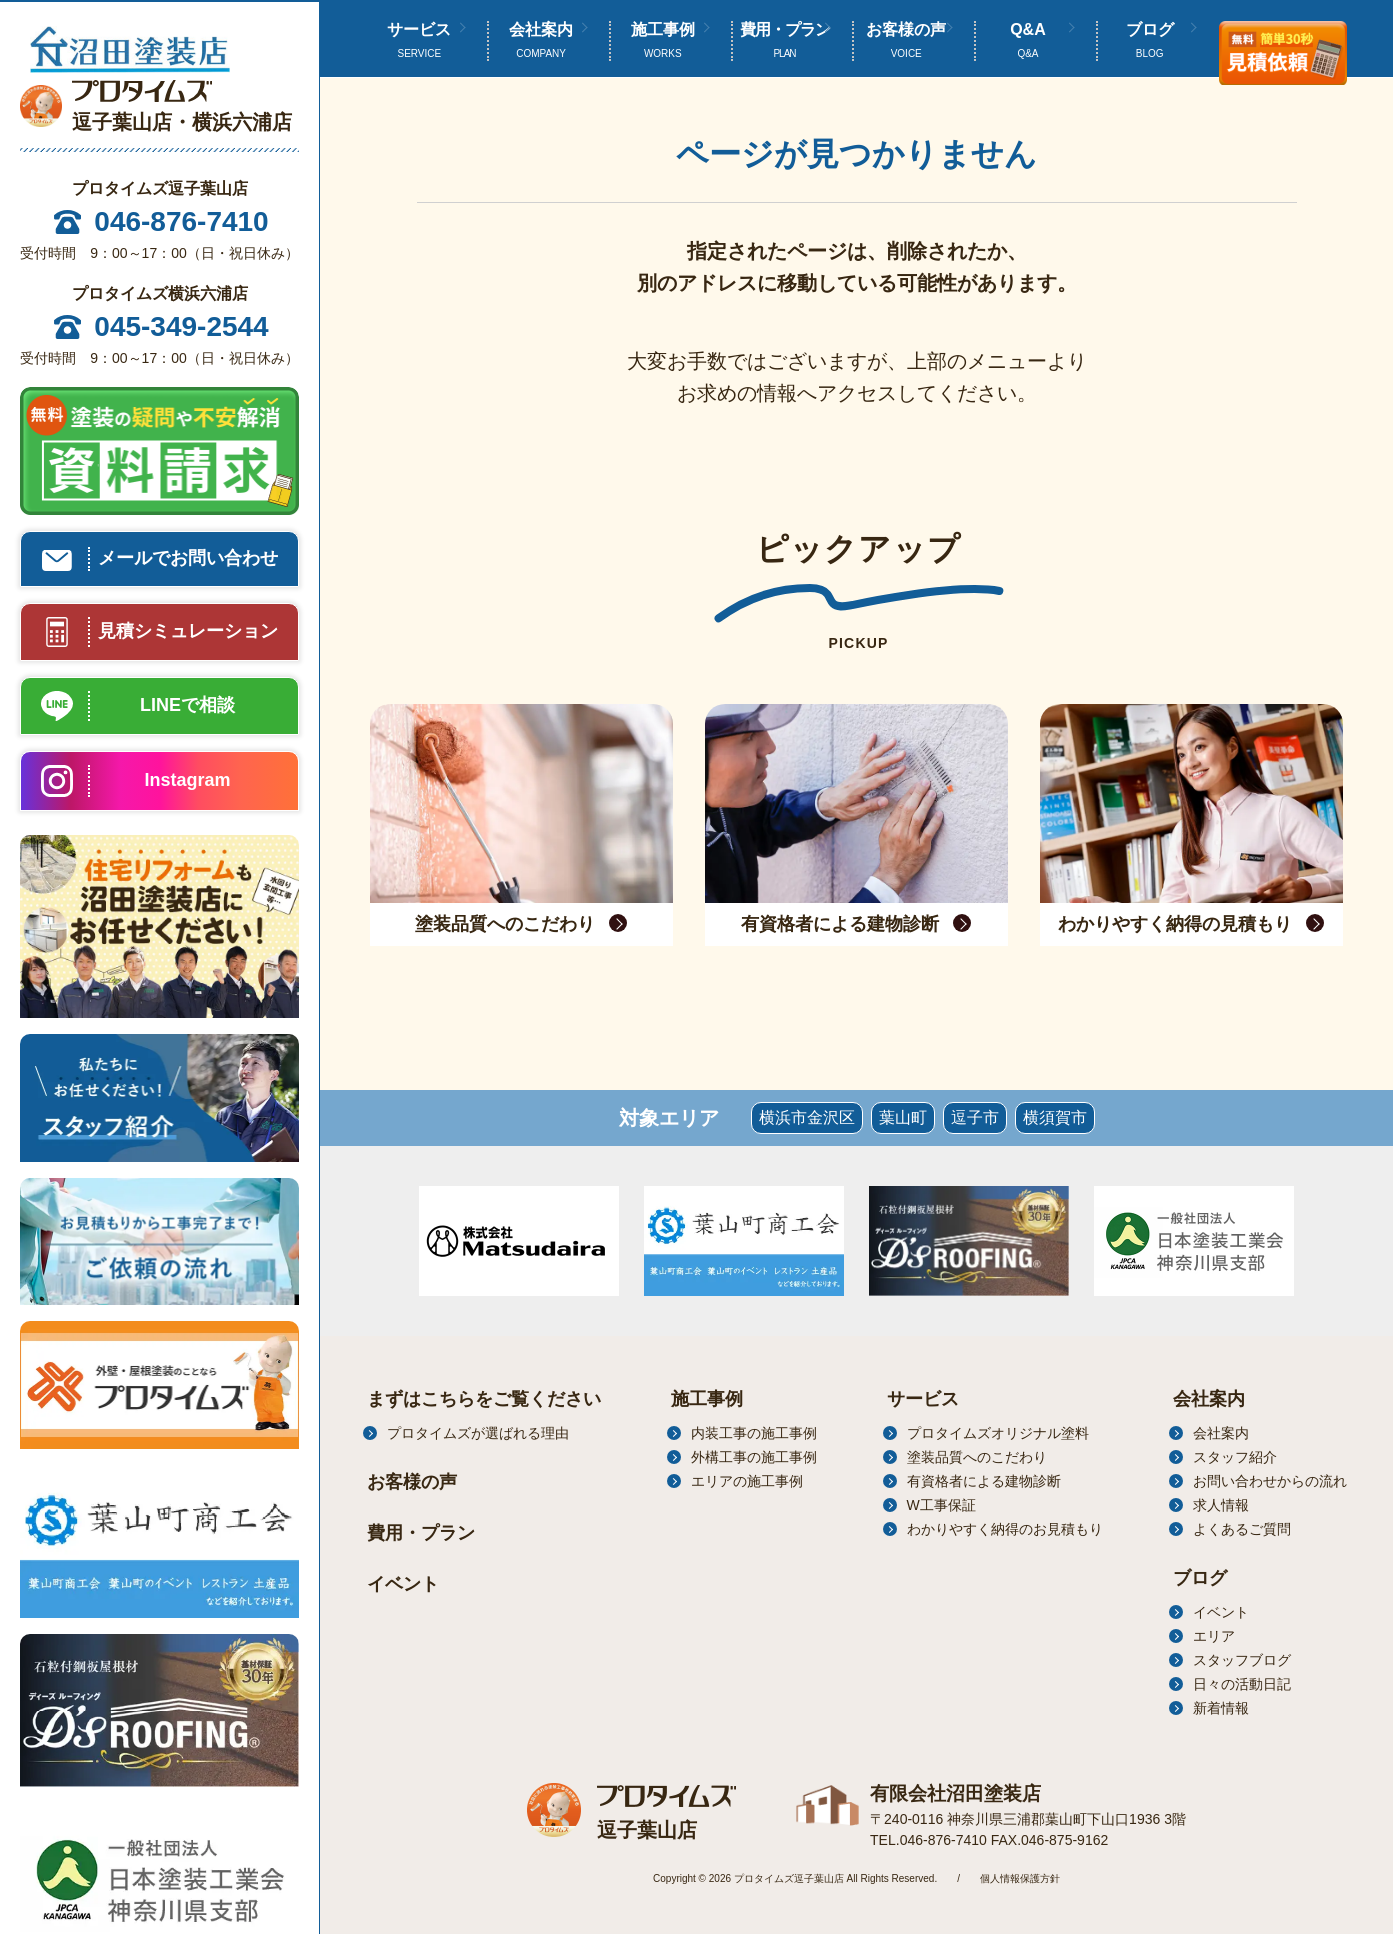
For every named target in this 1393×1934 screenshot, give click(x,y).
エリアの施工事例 (747, 1481)
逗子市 (975, 1117)
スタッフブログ (1242, 1660)
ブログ (1150, 41)
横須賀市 (1055, 1117)
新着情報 (1221, 1708)
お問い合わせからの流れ (1270, 1481)
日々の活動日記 (1242, 1684)
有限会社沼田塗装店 (951, 1793)
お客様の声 (906, 41)
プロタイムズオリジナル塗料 (998, 1433)
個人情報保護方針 (1020, 1876)
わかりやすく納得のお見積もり (1005, 1529)
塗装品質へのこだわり (977, 1457)
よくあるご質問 (1242, 1529)
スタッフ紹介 (1235, 1457)
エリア (1214, 1636)
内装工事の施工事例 (754, 1433)
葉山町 (903, 1117)
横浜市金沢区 (807, 1117)
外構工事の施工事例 (754, 1457)
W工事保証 (941, 1505)
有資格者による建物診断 (984, 1481)
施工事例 (663, 41)
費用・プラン (785, 41)
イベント (403, 1584)
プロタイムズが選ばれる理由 (478, 1433)
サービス (923, 1399)
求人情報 (1221, 1505)
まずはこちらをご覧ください (484, 1399)
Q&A (1028, 41)
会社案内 (541, 41)
